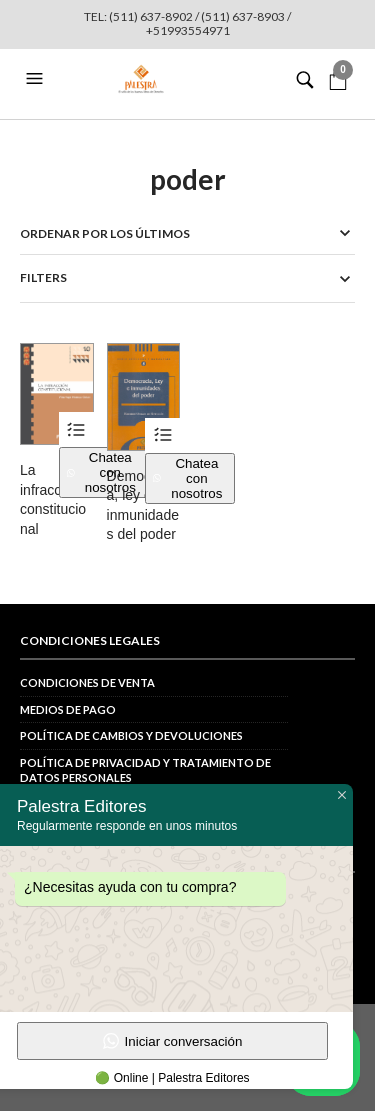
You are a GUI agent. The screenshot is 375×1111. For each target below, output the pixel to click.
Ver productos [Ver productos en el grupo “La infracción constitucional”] (76, 429)
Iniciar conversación (173, 1041)
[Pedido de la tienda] (187, 233)
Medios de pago (68, 709)
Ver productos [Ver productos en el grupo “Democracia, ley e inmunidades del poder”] (162, 435)
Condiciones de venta (87, 682)
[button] (37, 79)
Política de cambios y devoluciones (131, 735)
